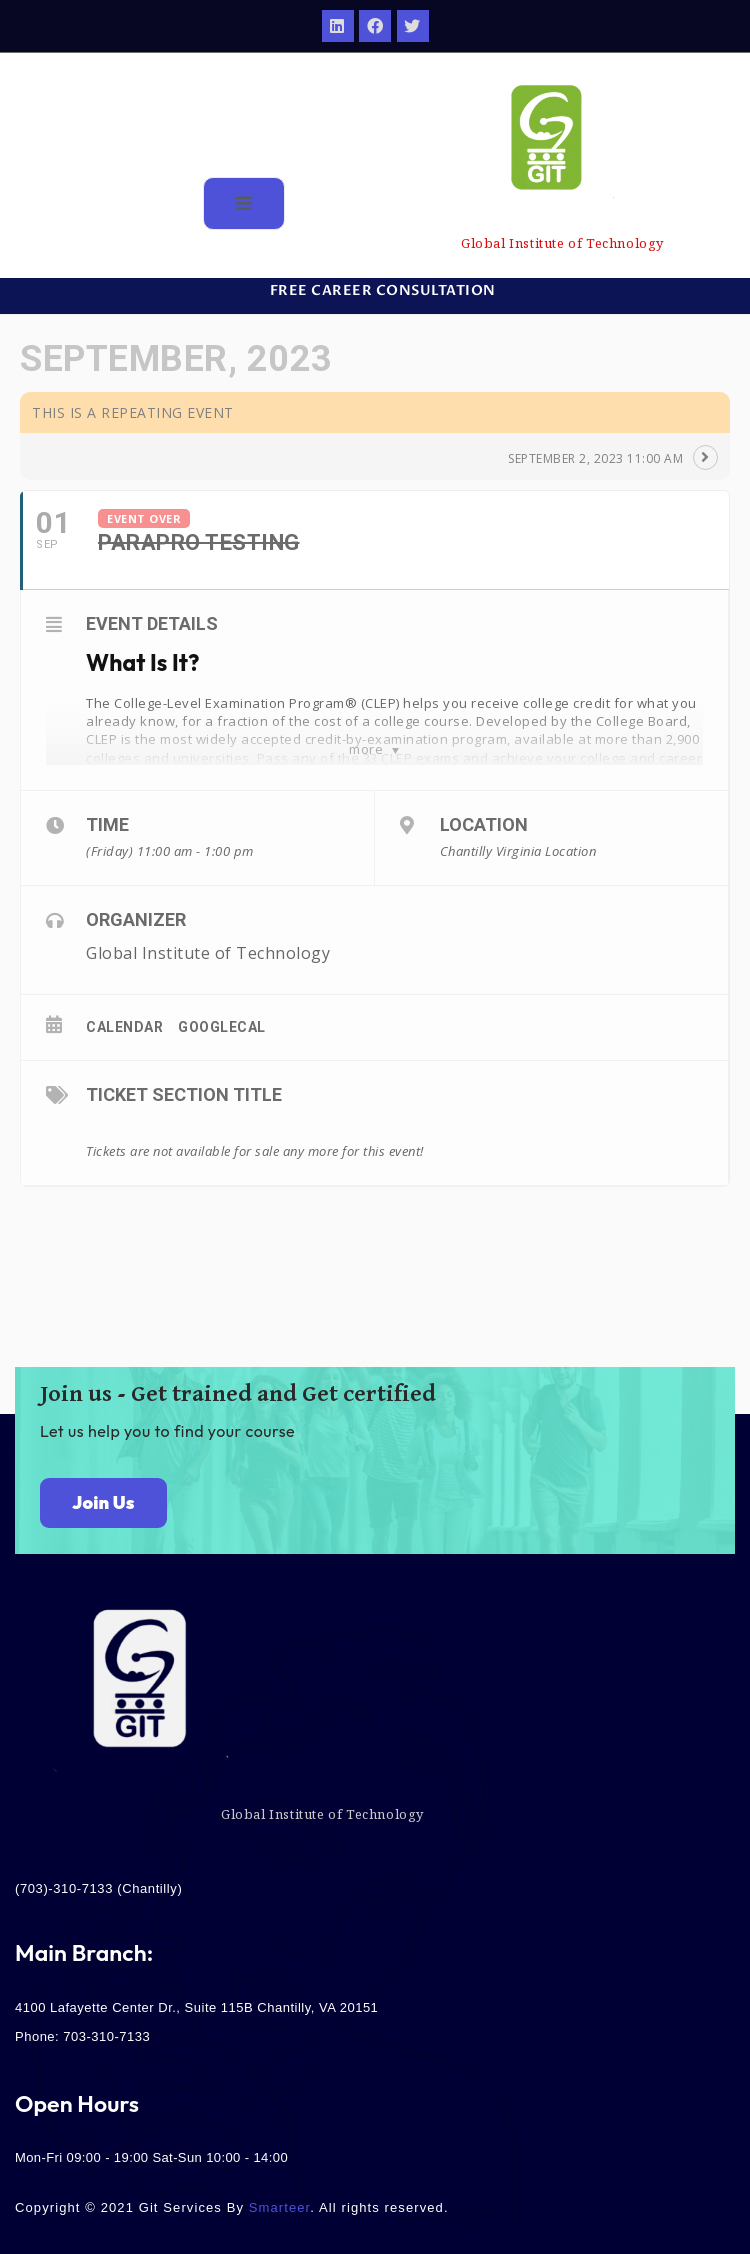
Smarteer (280, 2207)
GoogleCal (222, 1027)
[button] (375, 291)
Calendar (124, 1027)
